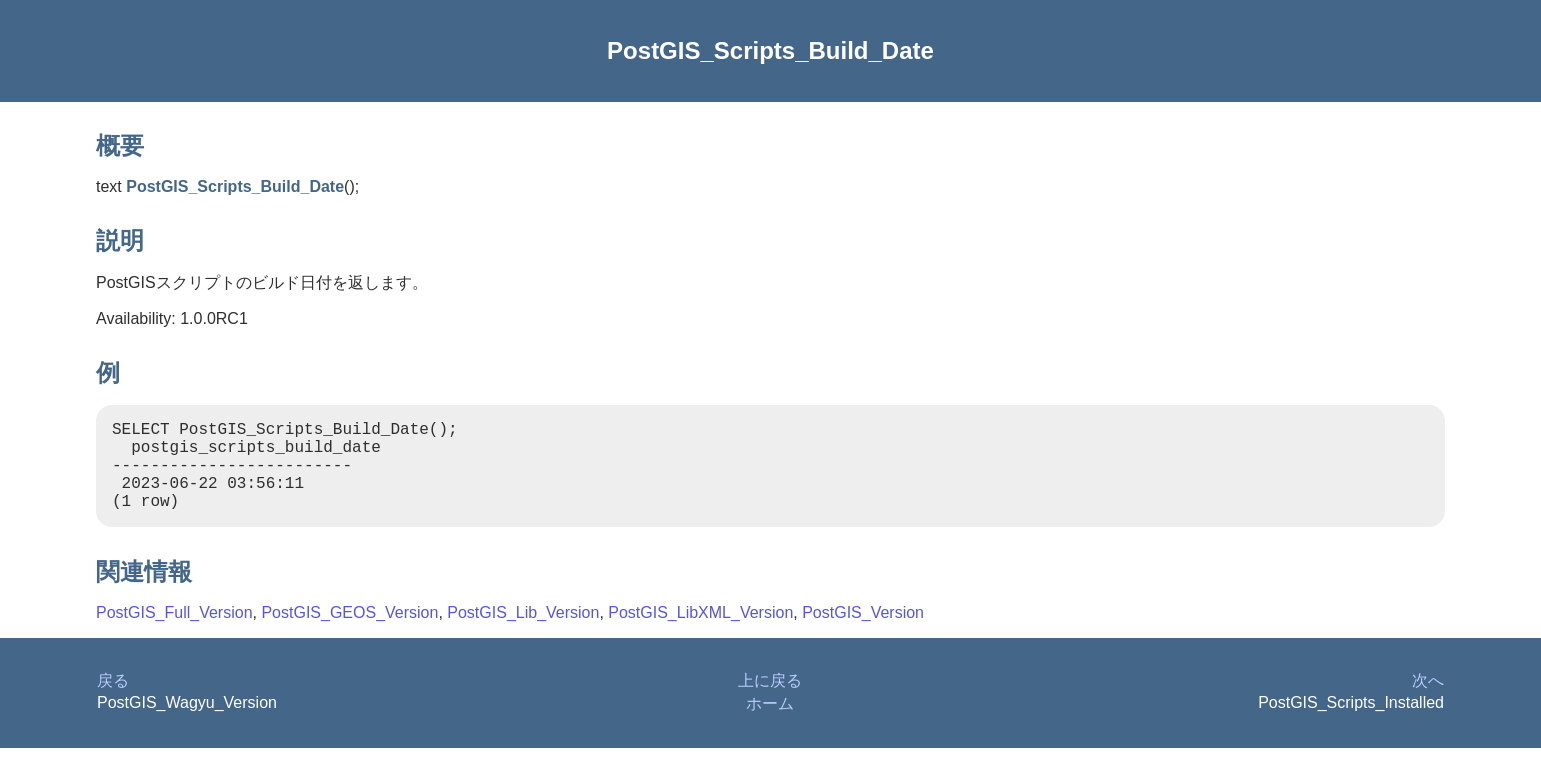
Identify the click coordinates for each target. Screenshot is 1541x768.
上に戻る (770, 700)
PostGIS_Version (863, 632)
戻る (113, 700)
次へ (1428, 700)
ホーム (770, 723)
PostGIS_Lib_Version (523, 632)
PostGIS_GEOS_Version (349, 632)
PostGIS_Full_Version (174, 632)
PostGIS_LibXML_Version (700, 632)
